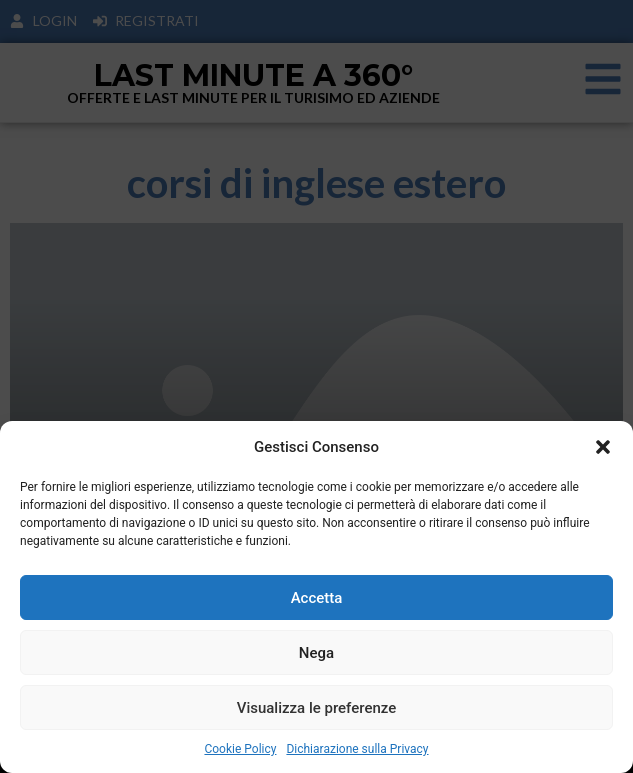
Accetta (317, 598)
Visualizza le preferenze (317, 708)
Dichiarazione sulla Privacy (357, 749)
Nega (316, 653)
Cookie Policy (240, 749)
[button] (603, 447)
